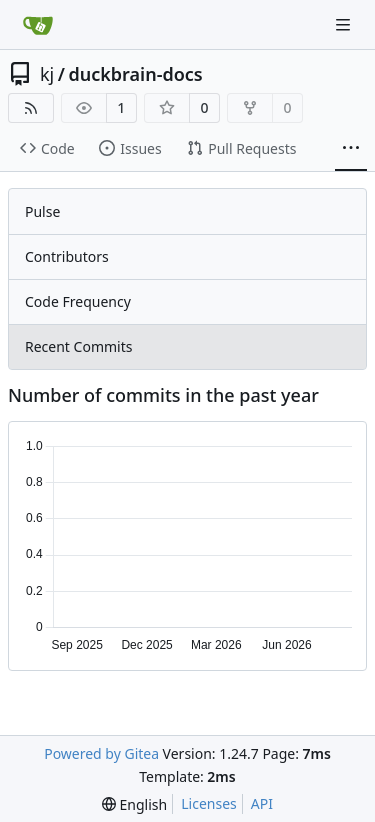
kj (47, 74)
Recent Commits (78, 346)
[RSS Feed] (31, 108)
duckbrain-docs (135, 74)
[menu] (134, 804)
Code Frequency (78, 301)
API (262, 803)
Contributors (67, 256)
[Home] (38, 25)
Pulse (42, 211)
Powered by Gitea (101, 753)
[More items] (351, 149)
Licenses (209, 803)
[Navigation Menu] (345, 24)
